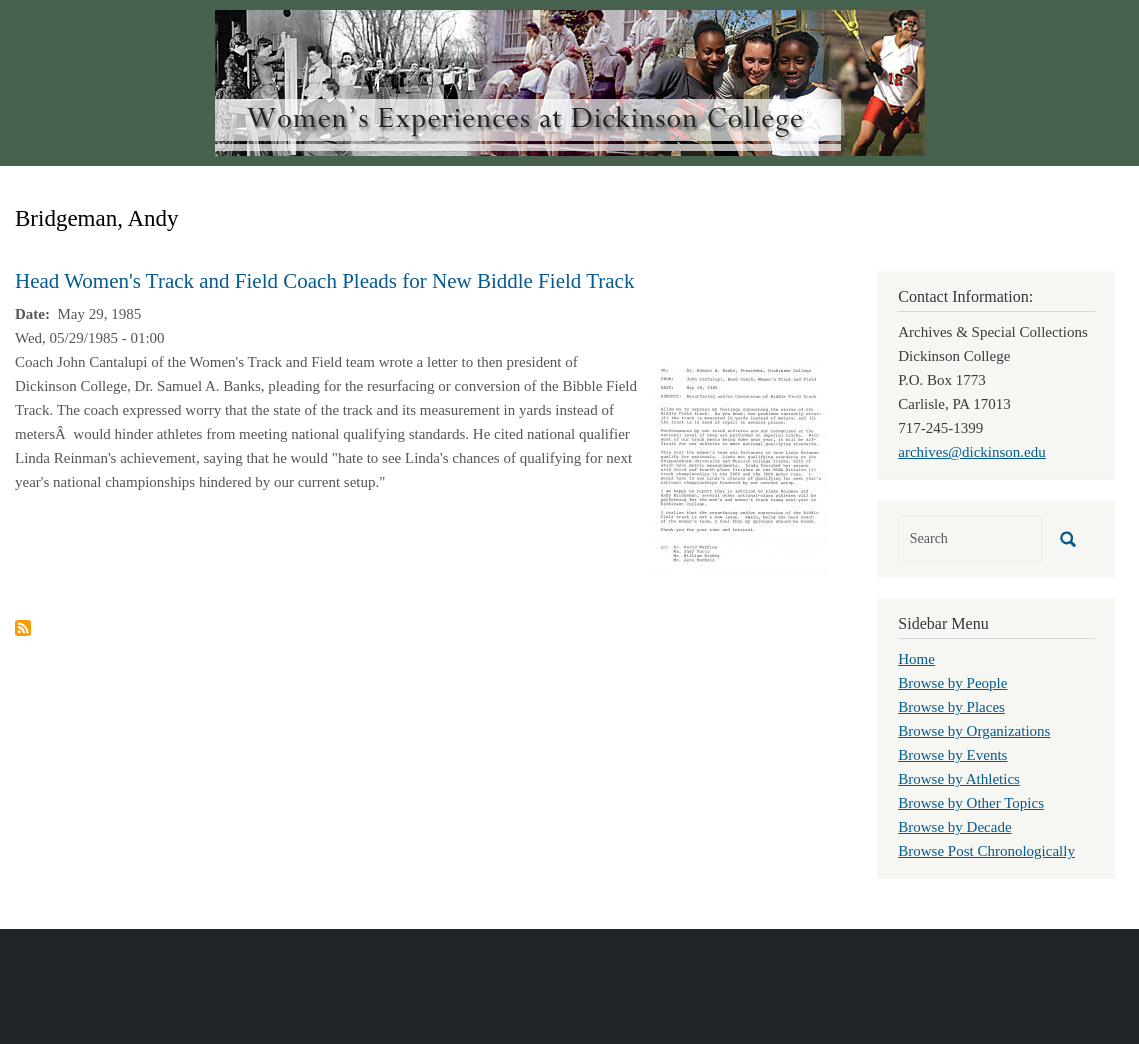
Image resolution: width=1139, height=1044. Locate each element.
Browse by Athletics (959, 779)
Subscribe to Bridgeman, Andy (23, 628)
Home (916, 659)
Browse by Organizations (974, 731)
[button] (739, 468)
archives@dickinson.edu (972, 452)
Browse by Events (952, 755)
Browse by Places (951, 707)
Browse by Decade (954, 827)
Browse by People (952, 683)
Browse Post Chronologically (986, 851)
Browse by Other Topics (971, 803)
